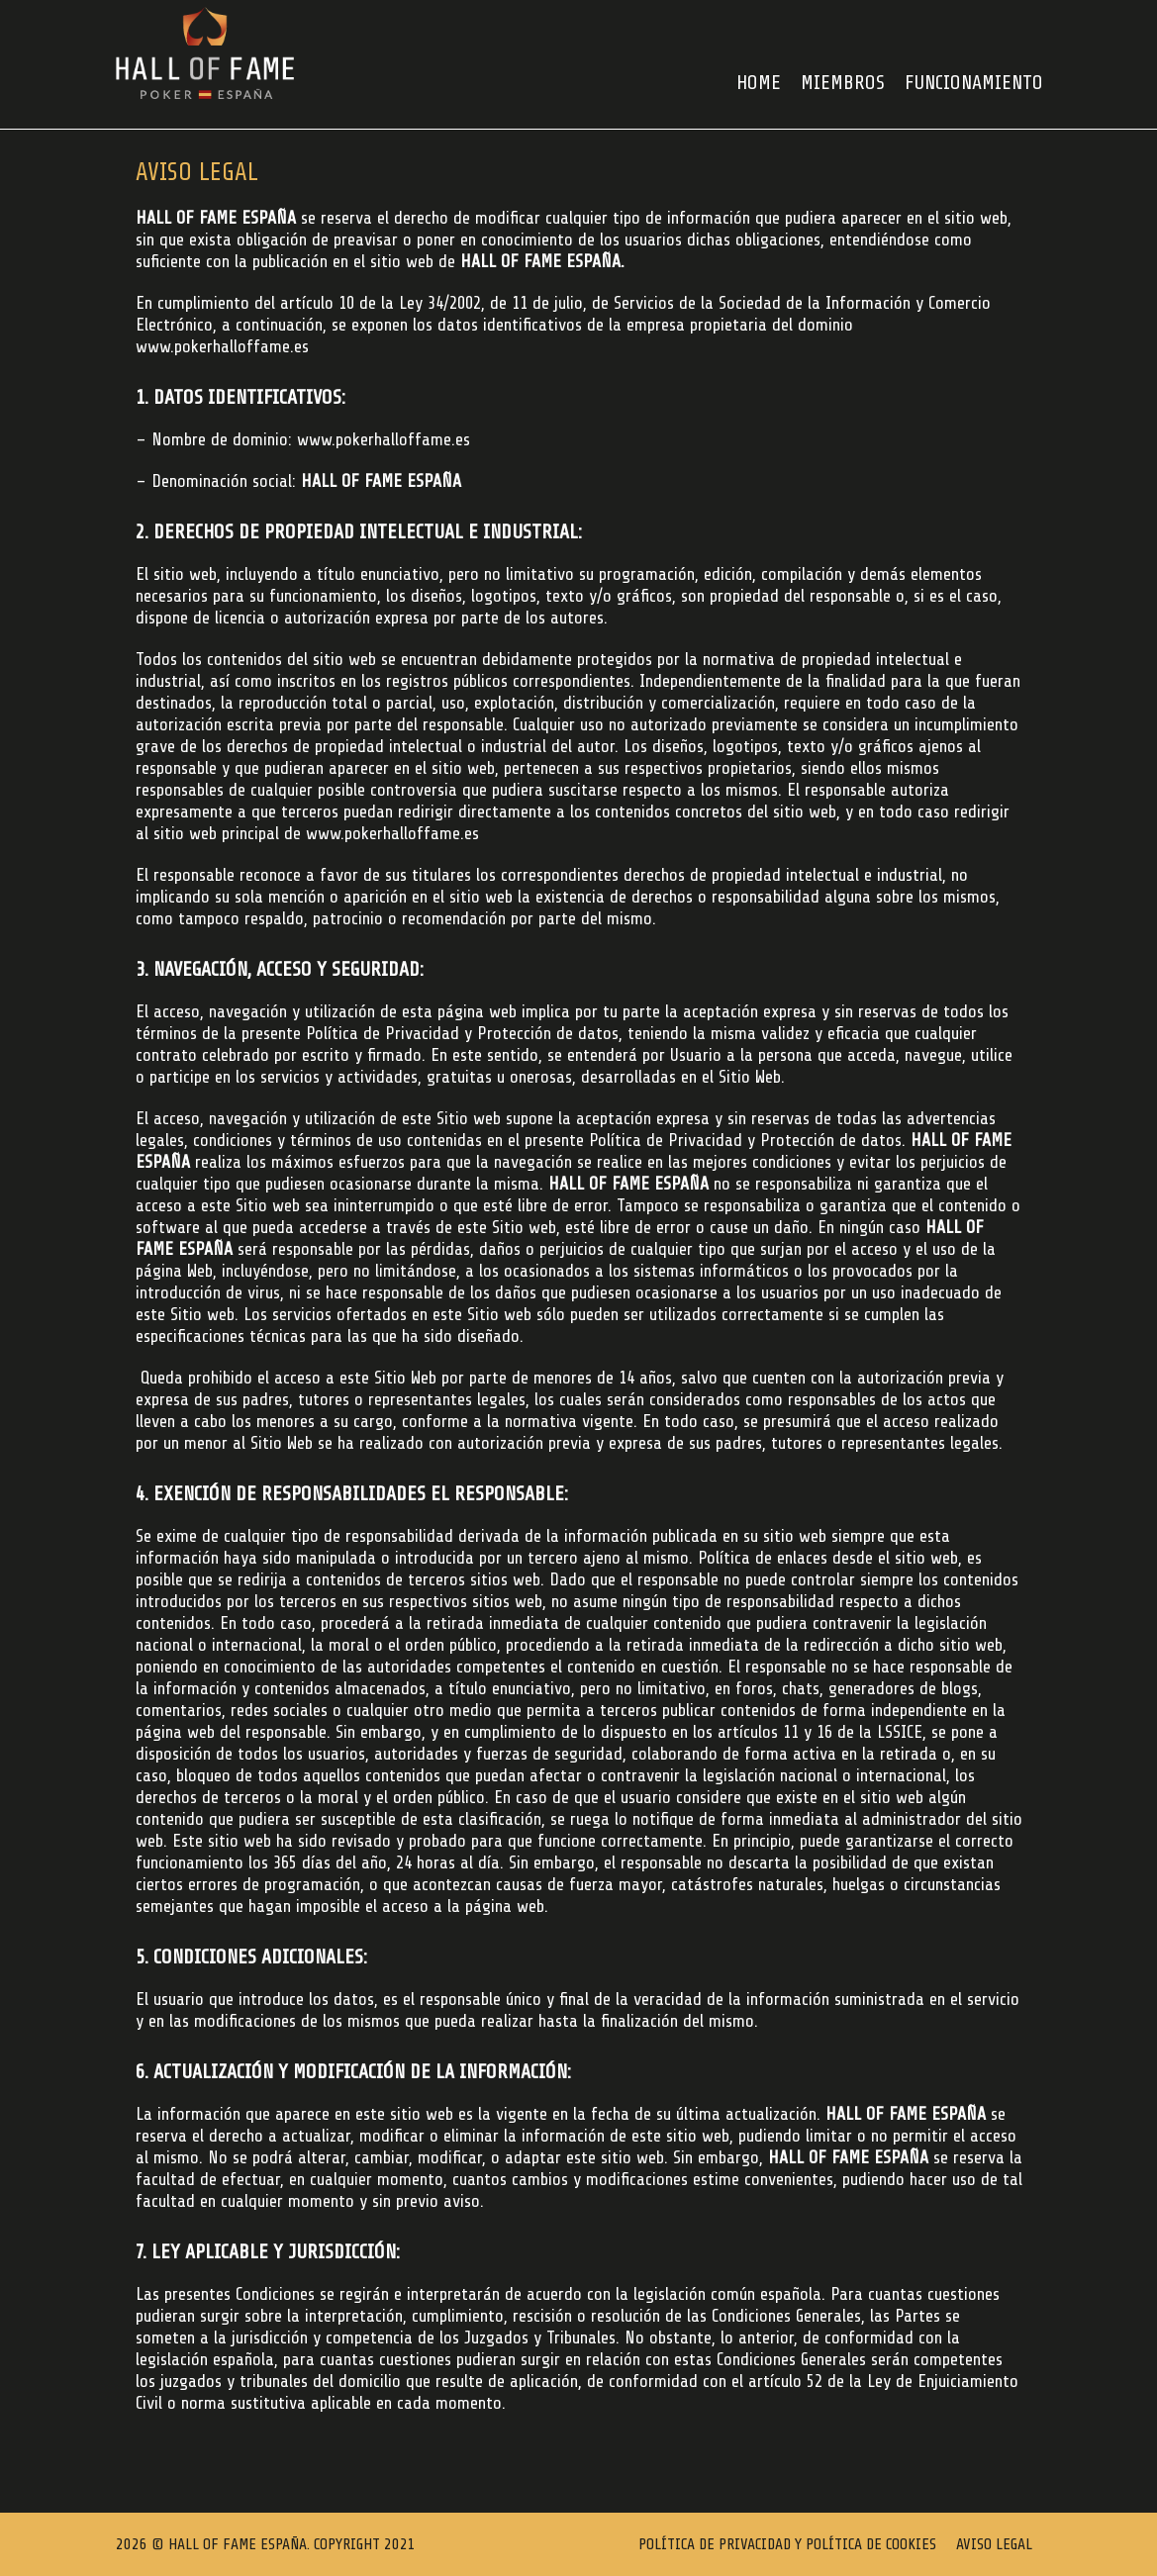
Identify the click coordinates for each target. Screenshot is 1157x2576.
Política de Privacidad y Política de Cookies (787, 2544)
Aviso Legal (994, 2544)
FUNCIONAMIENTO (974, 82)
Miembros (843, 82)
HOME (758, 82)
